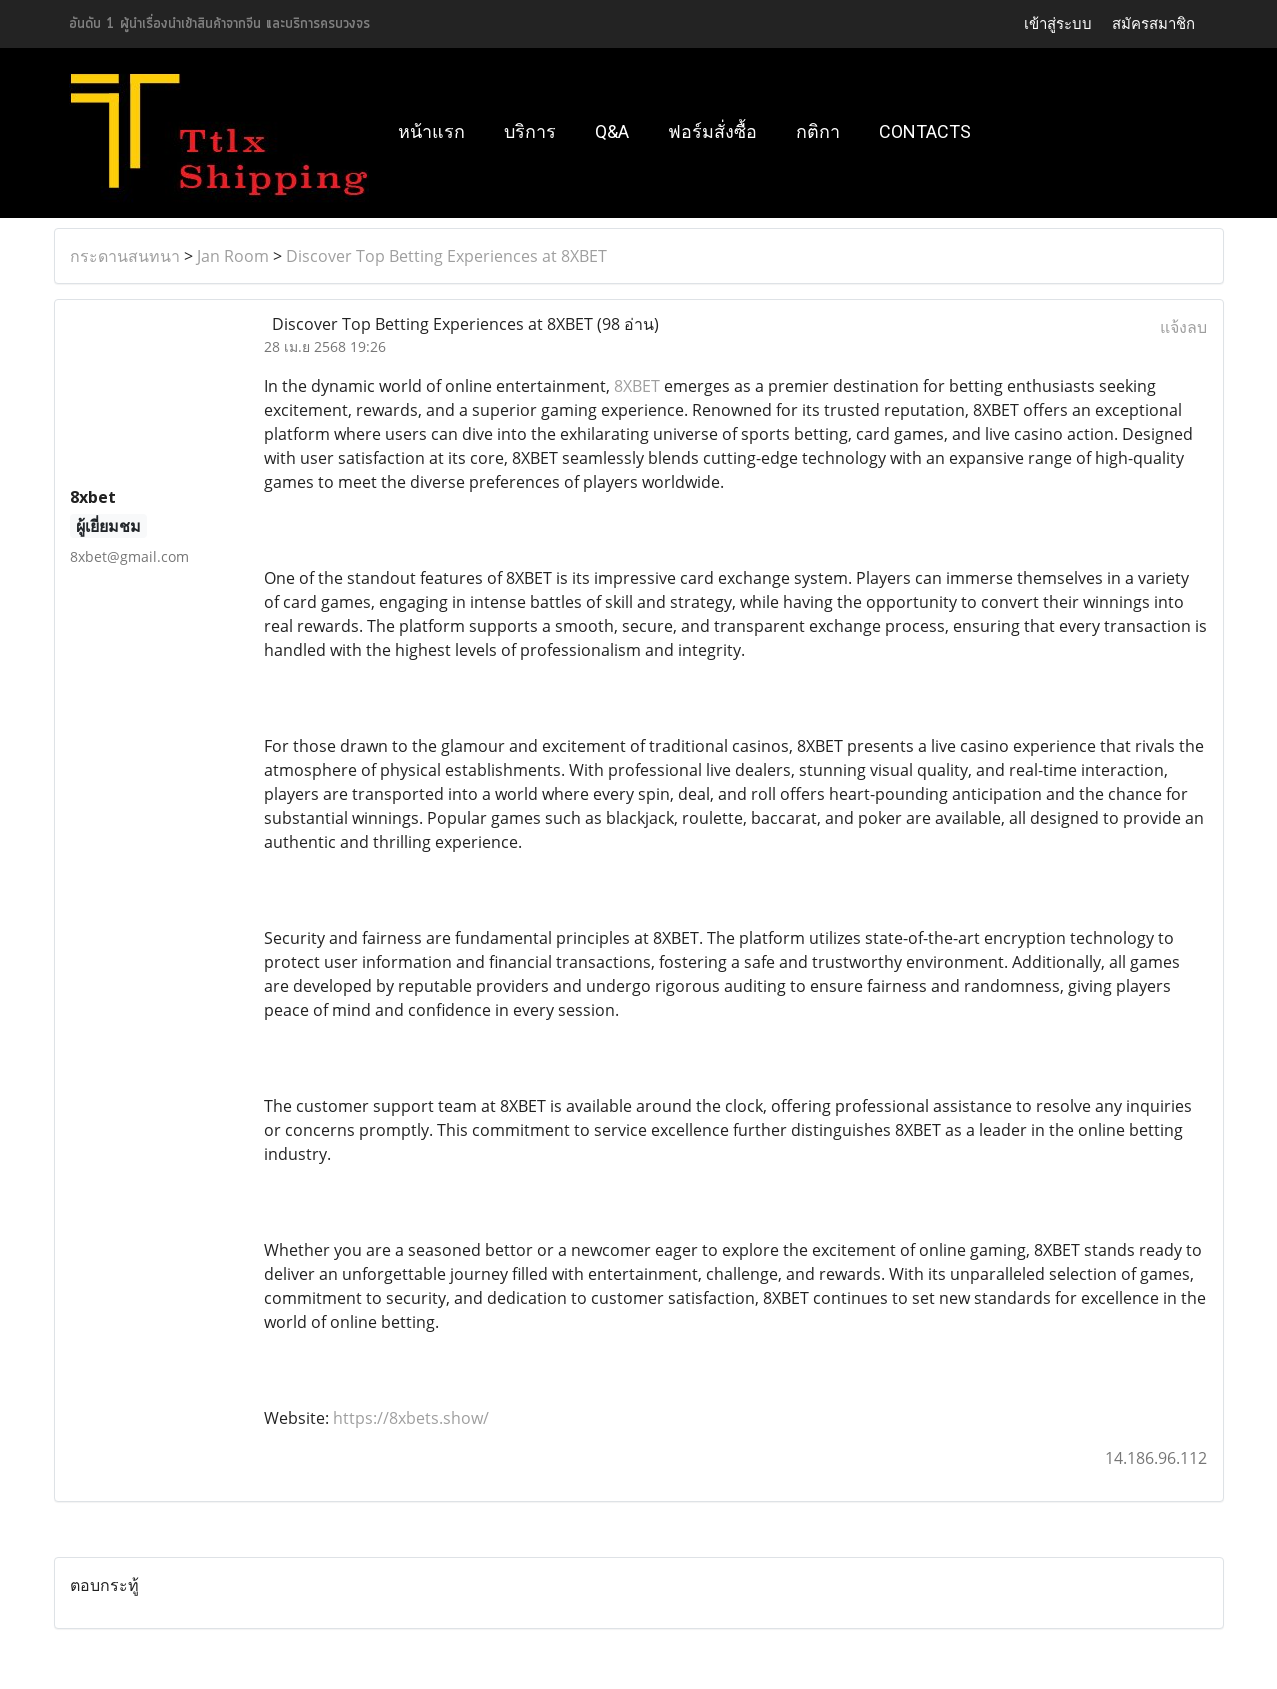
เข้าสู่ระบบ (1058, 23)
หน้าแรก (431, 131)
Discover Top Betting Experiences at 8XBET (446, 256)
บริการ (530, 131)
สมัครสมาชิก (1153, 23)
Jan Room (233, 256)
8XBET (637, 386)
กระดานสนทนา (125, 256)
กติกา (818, 131)
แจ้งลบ (1183, 327)
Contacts (925, 131)
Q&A (612, 131)
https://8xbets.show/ (411, 1418)
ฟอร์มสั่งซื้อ (712, 131)
